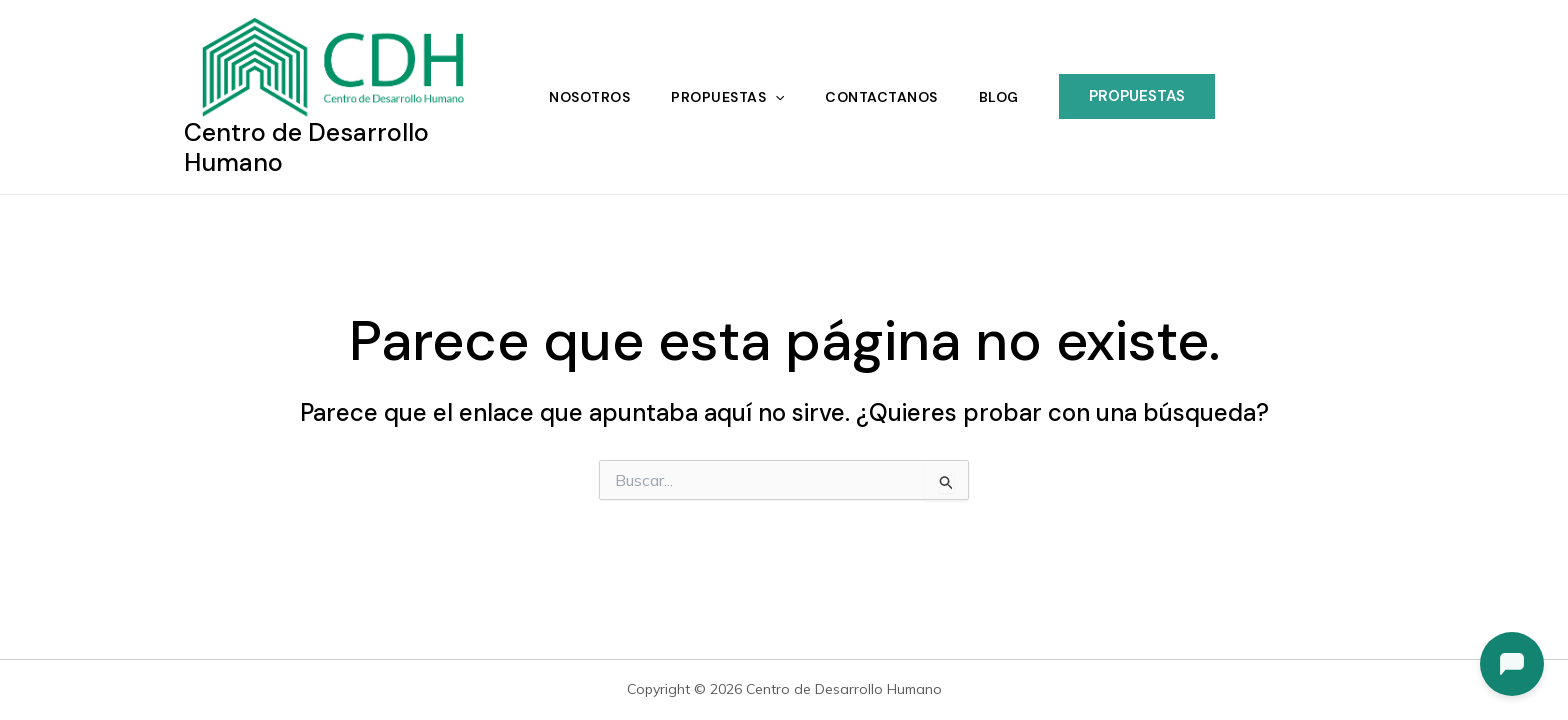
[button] (1143, 95)
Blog (1003, 96)
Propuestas (726, 96)
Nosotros (585, 96)
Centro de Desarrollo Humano (306, 145)
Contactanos (883, 96)
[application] (774, 96)
